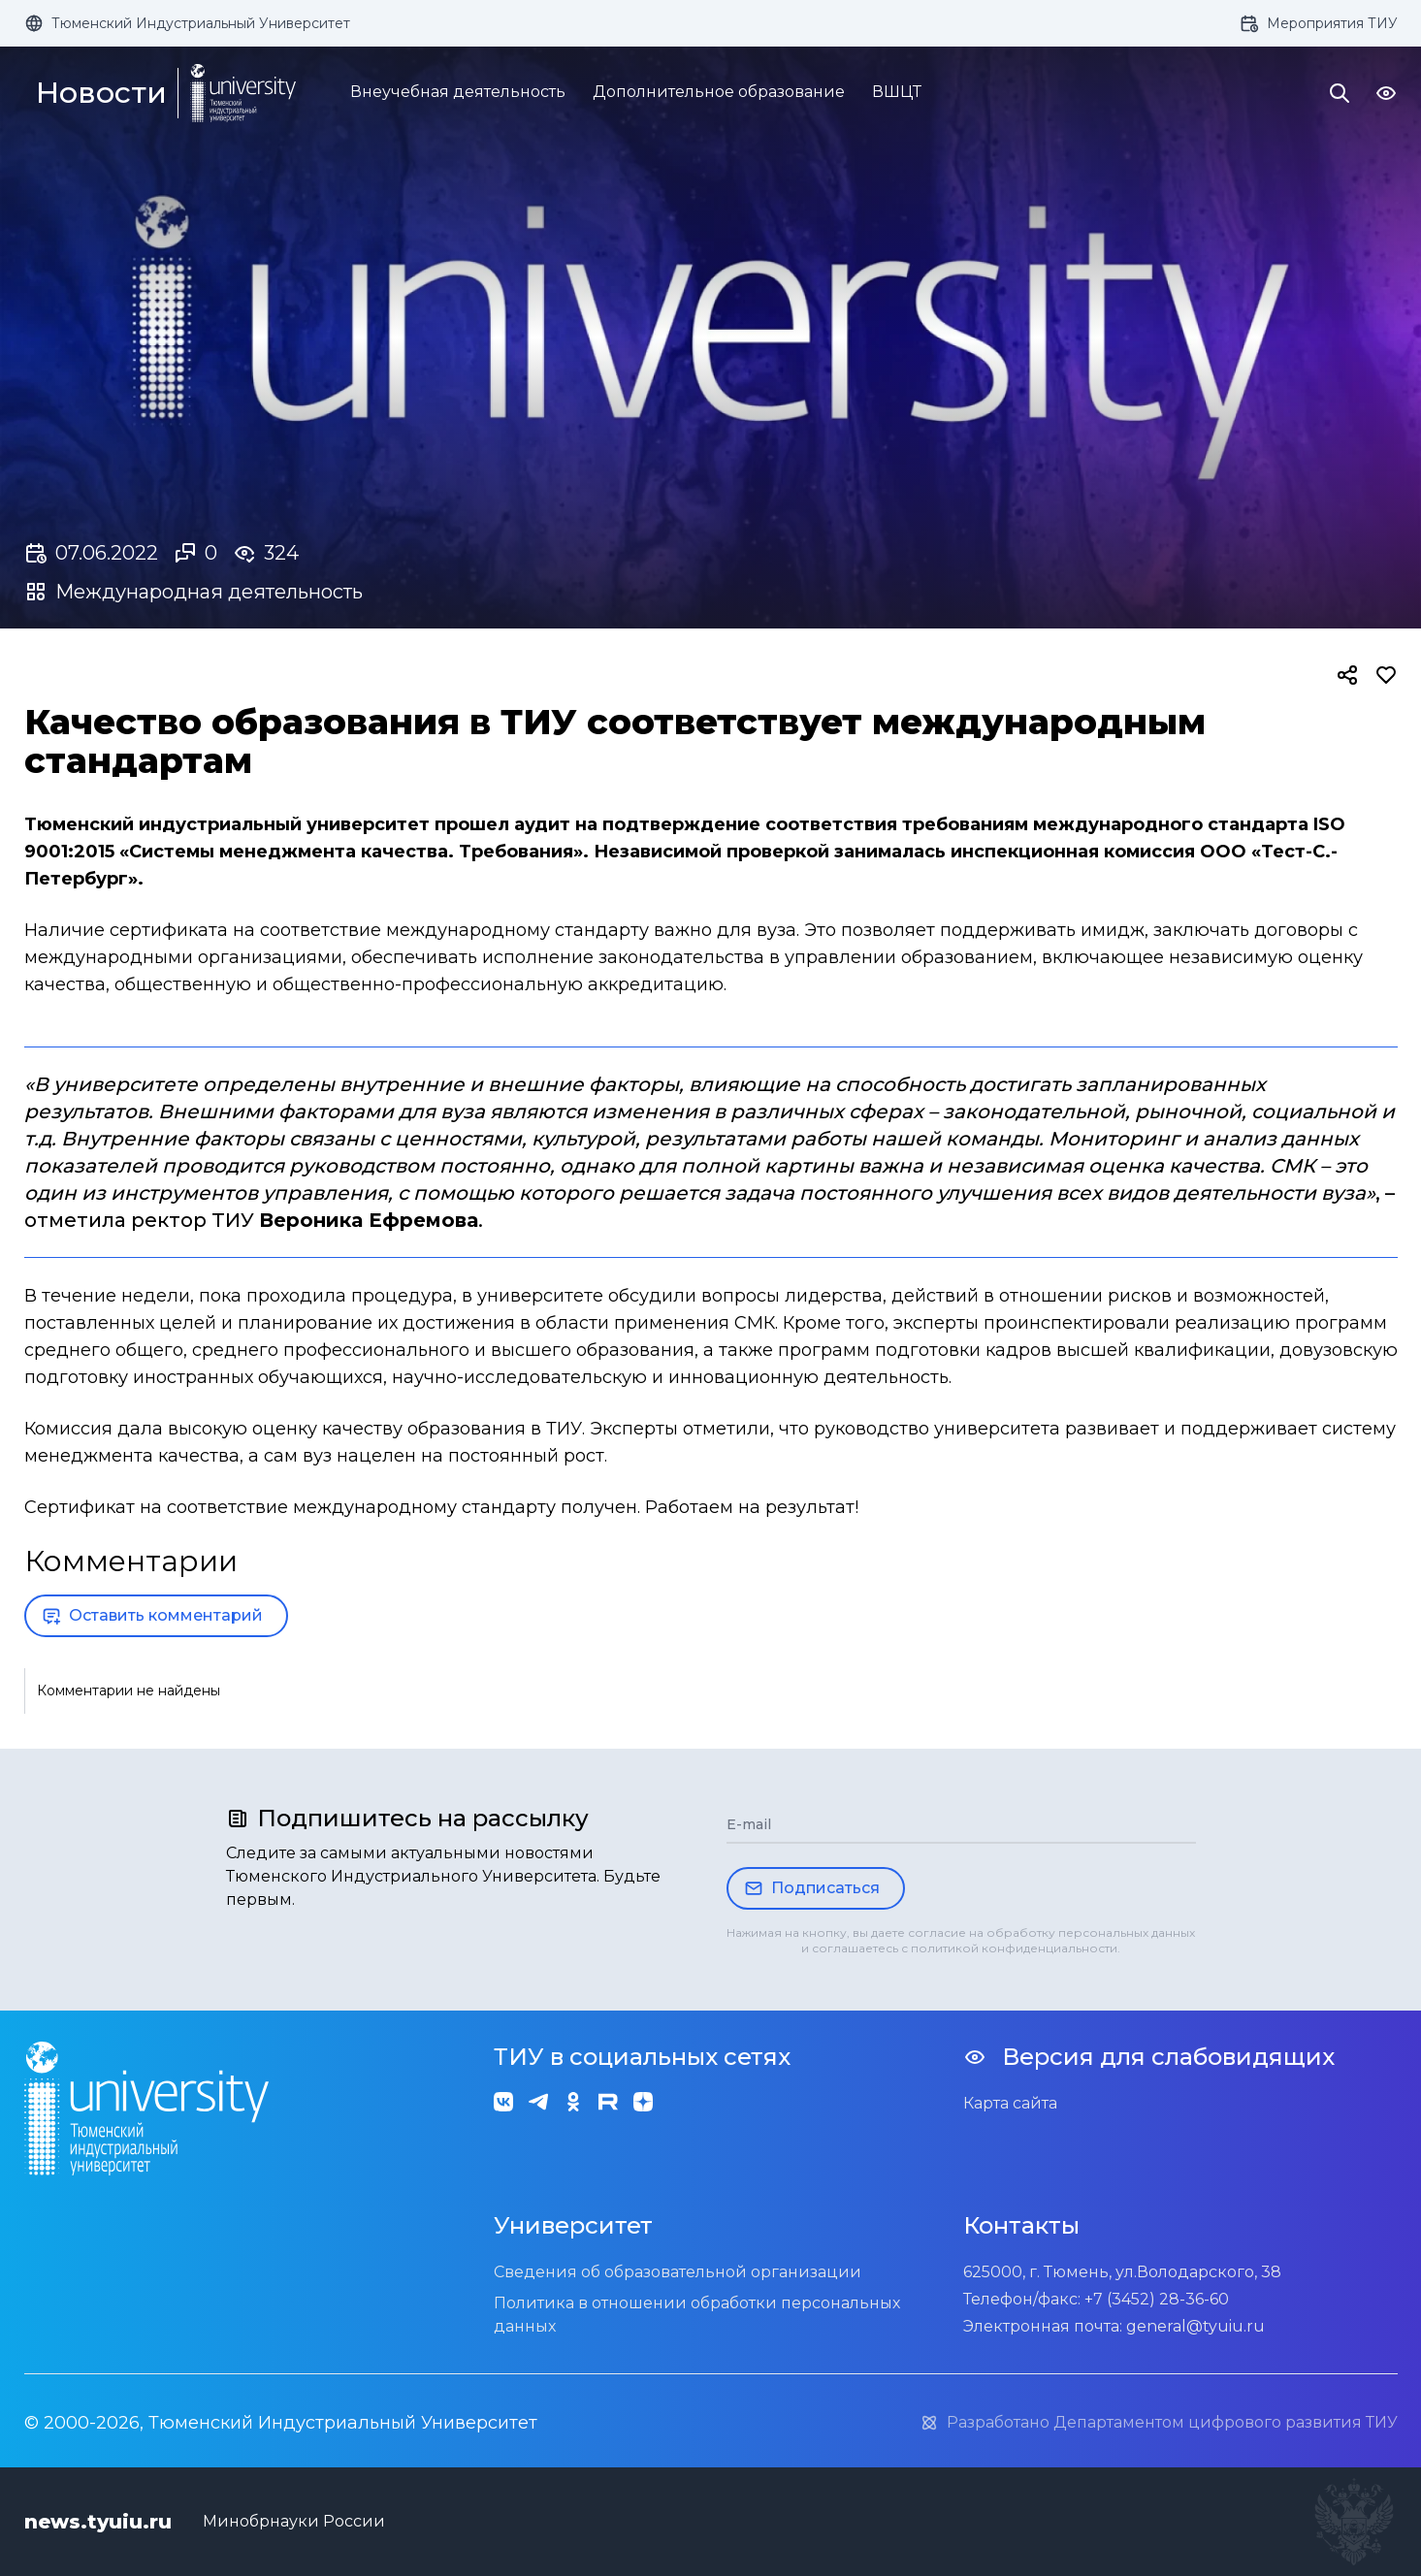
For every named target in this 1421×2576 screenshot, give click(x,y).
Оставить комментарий (152, 1616)
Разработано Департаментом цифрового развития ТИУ (1159, 2422)
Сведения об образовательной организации (677, 2272)
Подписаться (812, 1888)
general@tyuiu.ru (1195, 2326)
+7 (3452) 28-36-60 (1156, 2299)
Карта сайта (1010, 2103)
